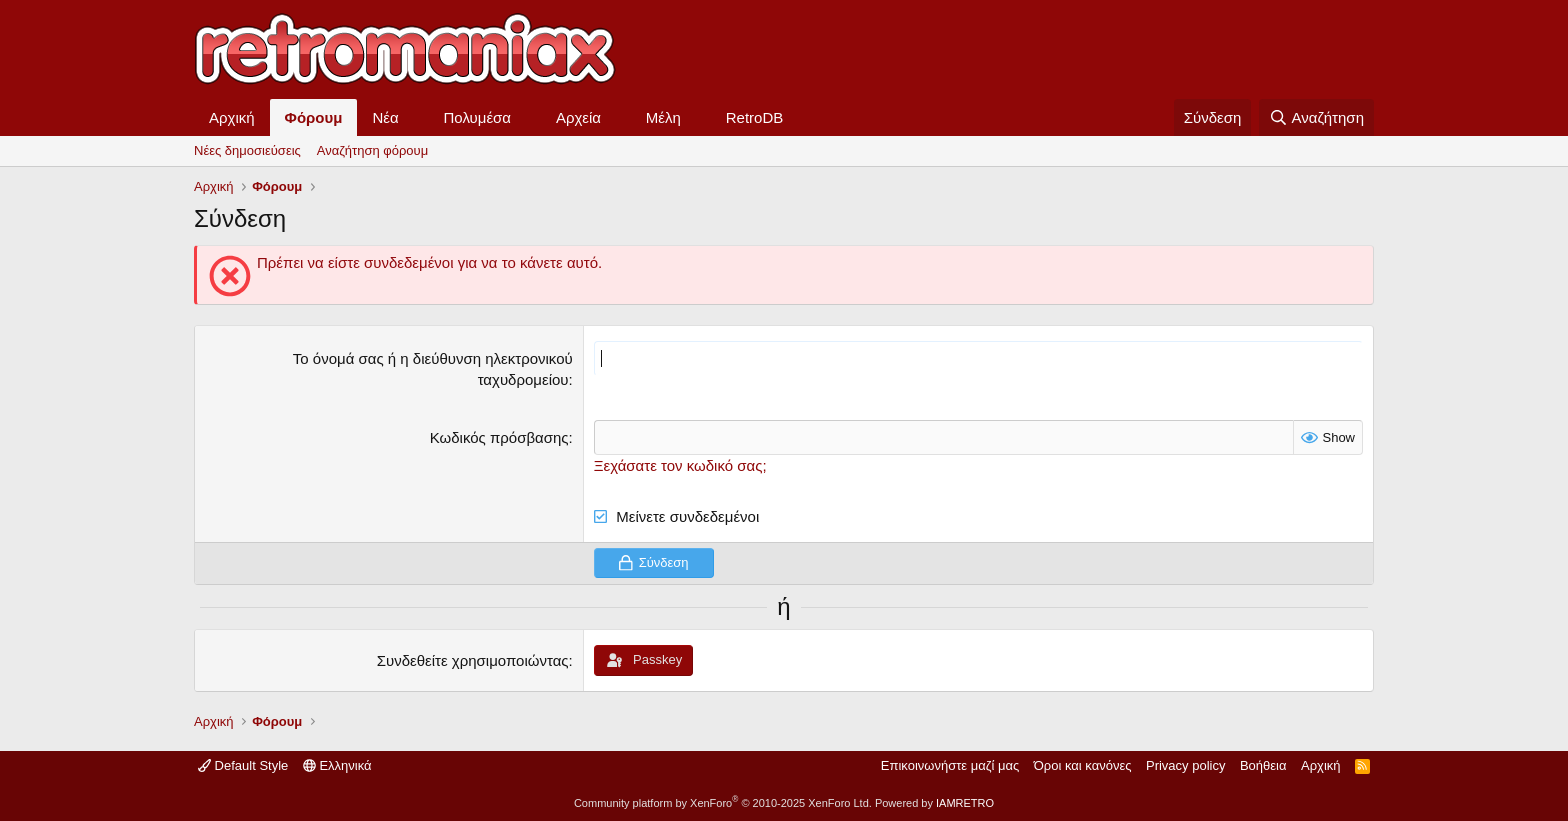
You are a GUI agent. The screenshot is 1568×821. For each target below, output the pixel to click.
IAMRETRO (965, 803)
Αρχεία (578, 117)
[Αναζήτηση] (1316, 117)
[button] (415, 117)
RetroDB (755, 117)
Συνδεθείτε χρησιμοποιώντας (473, 660)
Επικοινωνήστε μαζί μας (950, 765)
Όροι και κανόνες (1083, 765)
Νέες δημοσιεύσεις (247, 150)
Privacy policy (1185, 765)
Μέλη (663, 117)
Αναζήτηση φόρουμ (372, 150)
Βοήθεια (1263, 765)
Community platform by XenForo (723, 803)
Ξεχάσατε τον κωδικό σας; (680, 465)
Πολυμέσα (478, 117)
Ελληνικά (337, 765)
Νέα (385, 117)
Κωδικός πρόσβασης (499, 437)
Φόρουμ (314, 117)
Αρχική (232, 117)
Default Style (243, 765)
